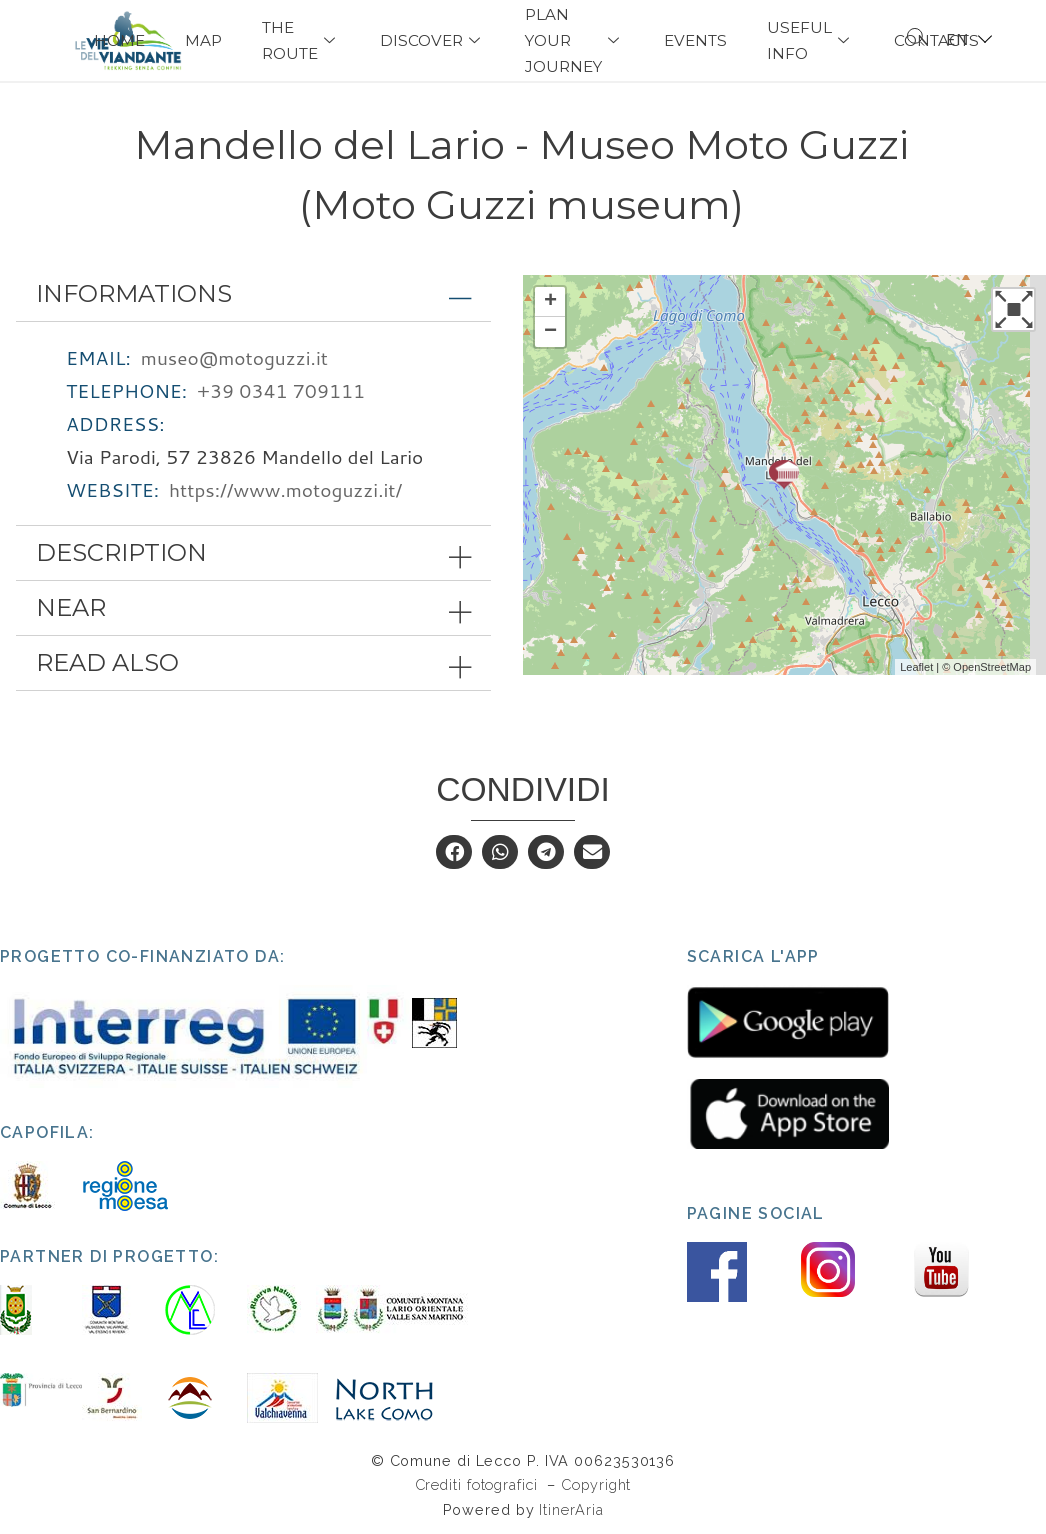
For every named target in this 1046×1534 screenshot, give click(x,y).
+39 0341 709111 (281, 391)
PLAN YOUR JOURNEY (574, 40)
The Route (301, 40)
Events (695, 40)
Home (119, 40)
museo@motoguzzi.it (234, 358)
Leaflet (916, 668)
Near (71, 609)
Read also (107, 664)
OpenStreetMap (992, 668)
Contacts (936, 40)
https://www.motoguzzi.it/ (285, 490)
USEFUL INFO (810, 40)
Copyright (596, 1486)
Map (203, 40)
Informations (134, 294)
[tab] (253, 295)
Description (121, 554)
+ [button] (550, 303)
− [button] (550, 333)
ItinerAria (571, 1510)
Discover (432, 40)
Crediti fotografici (479, 1486)
